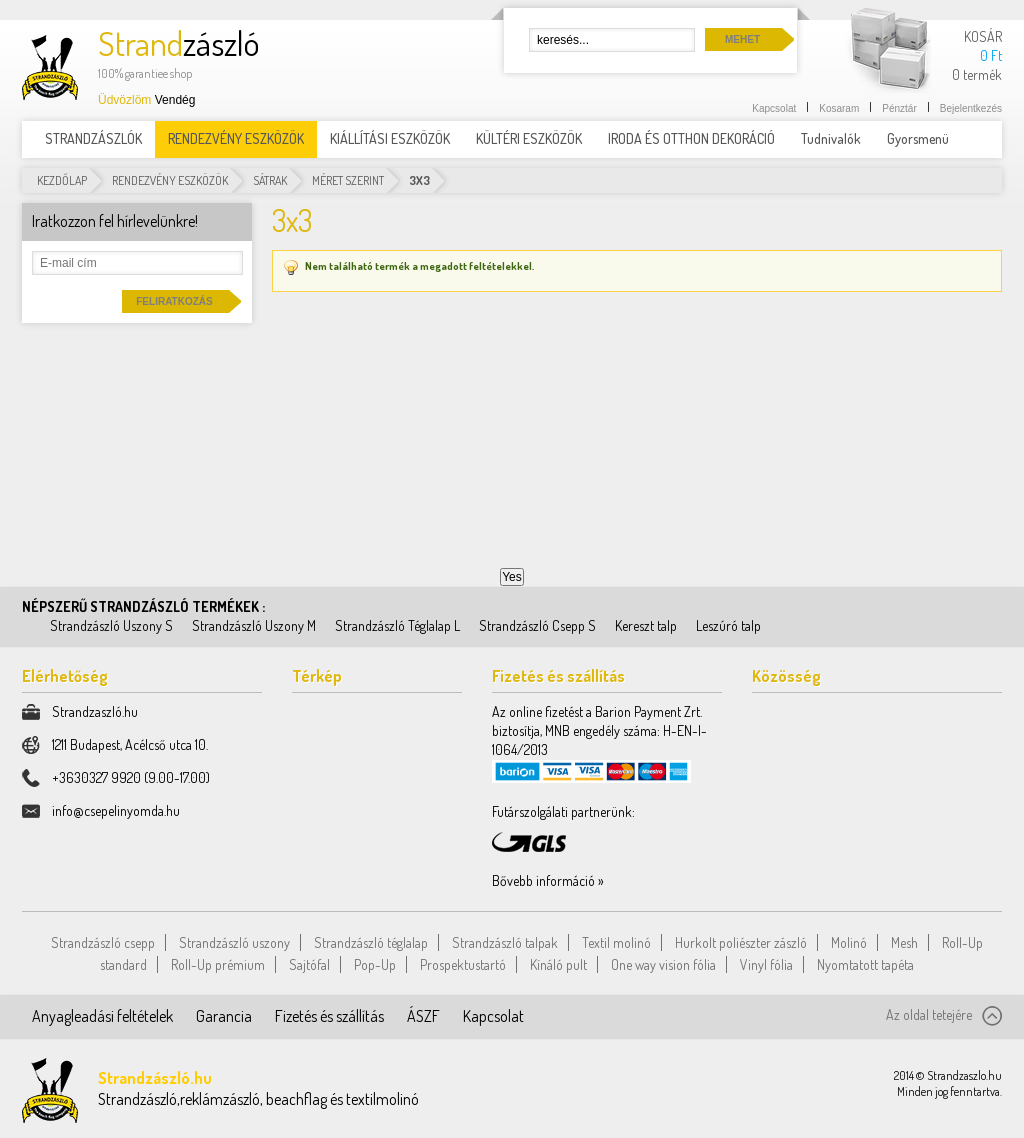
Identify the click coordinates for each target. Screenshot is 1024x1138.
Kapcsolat (774, 108)
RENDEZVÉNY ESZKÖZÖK (170, 180)
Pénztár (899, 108)
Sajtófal (309, 964)
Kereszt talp (646, 625)
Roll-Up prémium (218, 964)
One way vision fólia (663, 964)
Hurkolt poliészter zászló (741, 942)
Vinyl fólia (766, 964)
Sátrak (270, 180)
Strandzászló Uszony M (254, 625)
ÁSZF (423, 1016)
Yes (512, 577)
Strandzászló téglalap (371, 942)
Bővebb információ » (548, 880)
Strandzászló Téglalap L (397, 625)
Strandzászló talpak (505, 942)
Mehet (742, 39)
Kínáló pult (558, 964)
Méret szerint (348, 180)
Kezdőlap (62, 180)
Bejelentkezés (971, 108)
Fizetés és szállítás (329, 1016)
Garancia (224, 1016)
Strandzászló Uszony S (111, 625)
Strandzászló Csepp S (537, 625)
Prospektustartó (463, 964)
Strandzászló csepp (103, 942)
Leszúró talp (728, 625)
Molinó (849, 942)
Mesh (904, 942)
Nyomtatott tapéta (865, 964)
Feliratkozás (174, 301)
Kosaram (839, 108)
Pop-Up (375, 964)
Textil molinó (616, 942)
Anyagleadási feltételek (102, 1016)
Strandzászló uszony (234, 942)
